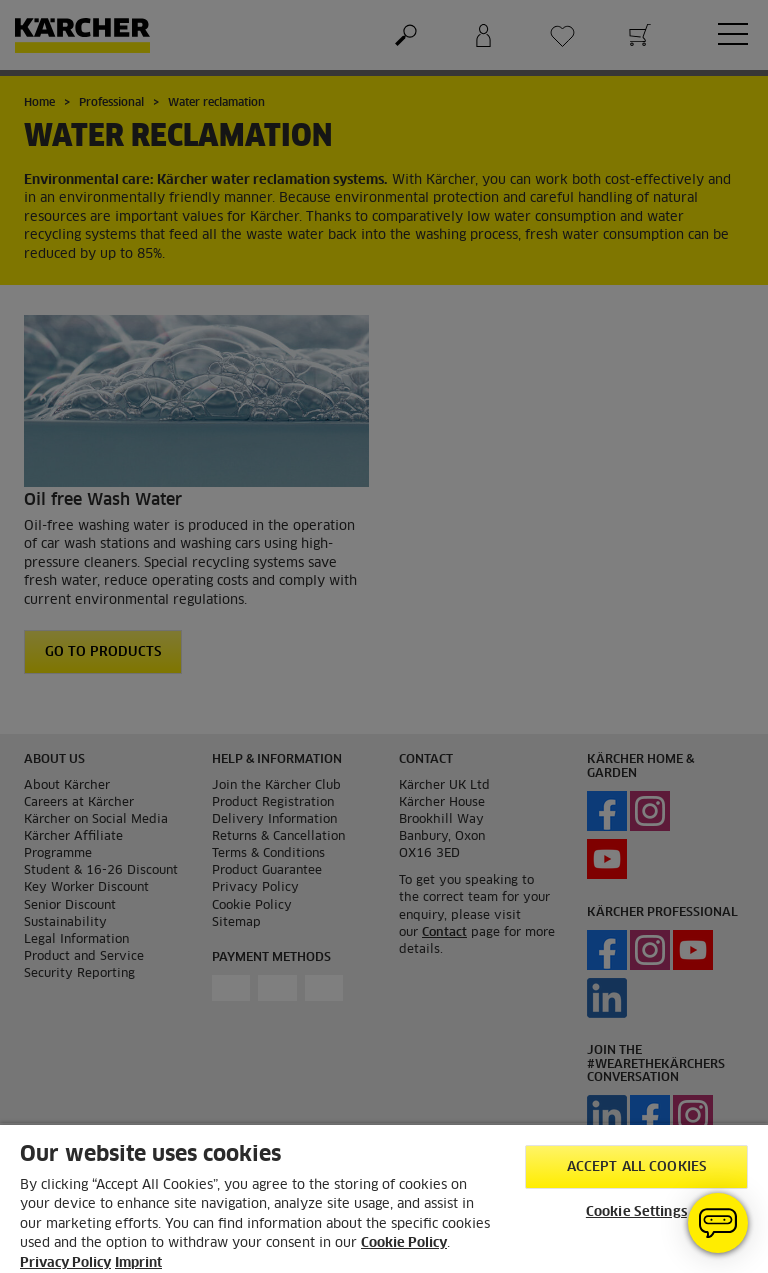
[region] (384, 1198)
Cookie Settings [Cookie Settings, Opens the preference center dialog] (636, 1212)
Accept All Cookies (636, 1167)
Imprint (138, 1263)
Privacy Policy (65, 1263)
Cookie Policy (404, 1243)
